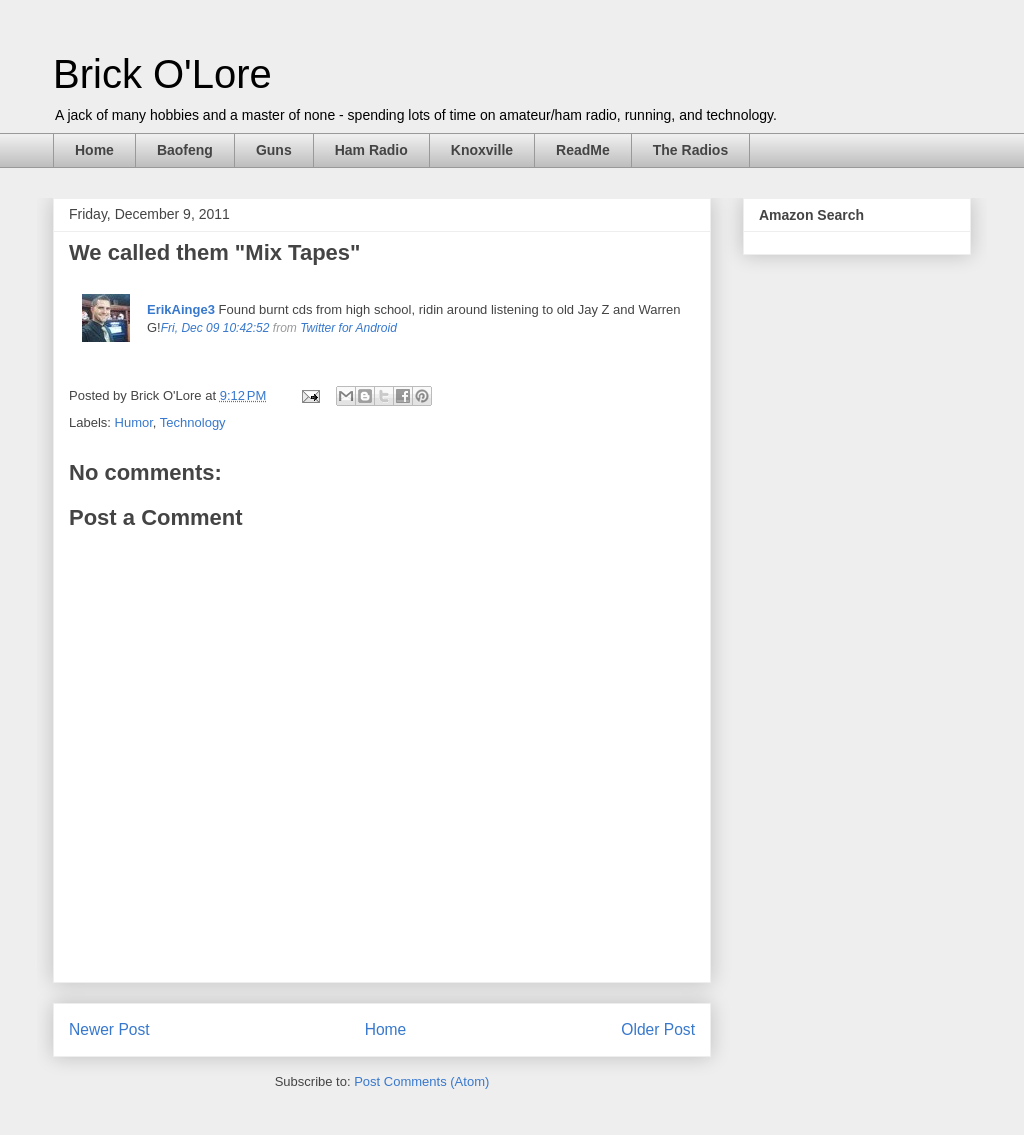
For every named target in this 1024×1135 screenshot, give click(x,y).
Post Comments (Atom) (421, 1081)
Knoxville (482, 150)
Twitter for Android (348, 328)
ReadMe (583, 150)
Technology (193, 422)
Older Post (658, 1029)
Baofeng (185, 150)
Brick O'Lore (162, 74)
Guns (274, 150)
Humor (134, 422)
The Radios (690, 150)
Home (94, 150)
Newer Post (109, 1029)
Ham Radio (371, 150)
